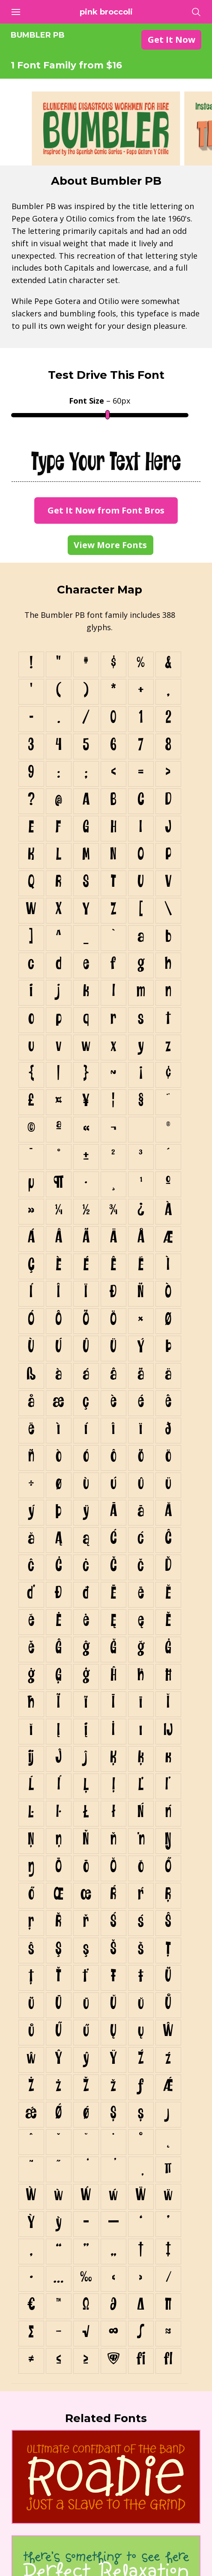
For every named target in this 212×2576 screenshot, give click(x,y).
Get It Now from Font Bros (106, 510)
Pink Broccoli (106, 12)
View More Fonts (110, 545)
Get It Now (171, 39)
